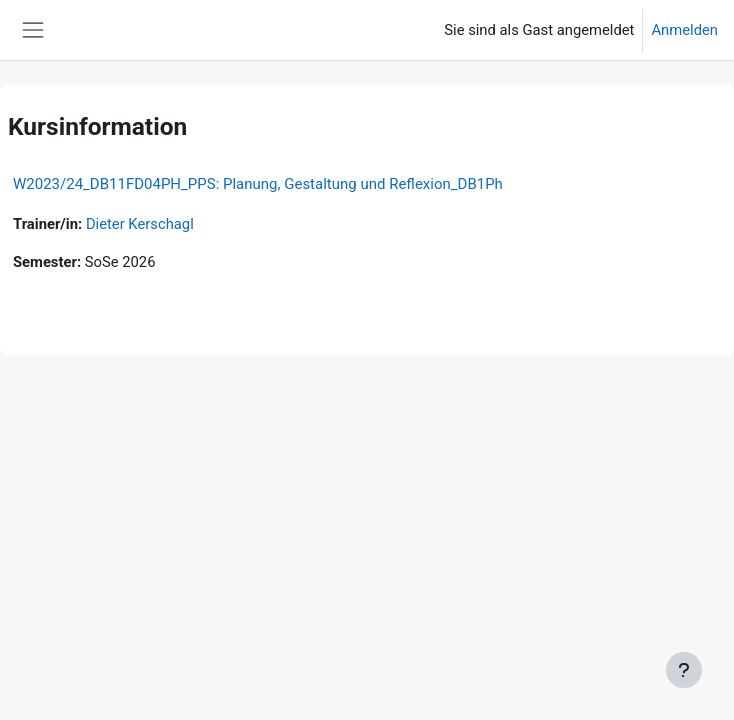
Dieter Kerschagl (140, 224)
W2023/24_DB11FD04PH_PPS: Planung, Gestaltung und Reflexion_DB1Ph (258, 184)
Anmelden (684, 30)
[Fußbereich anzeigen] (684, 670)
